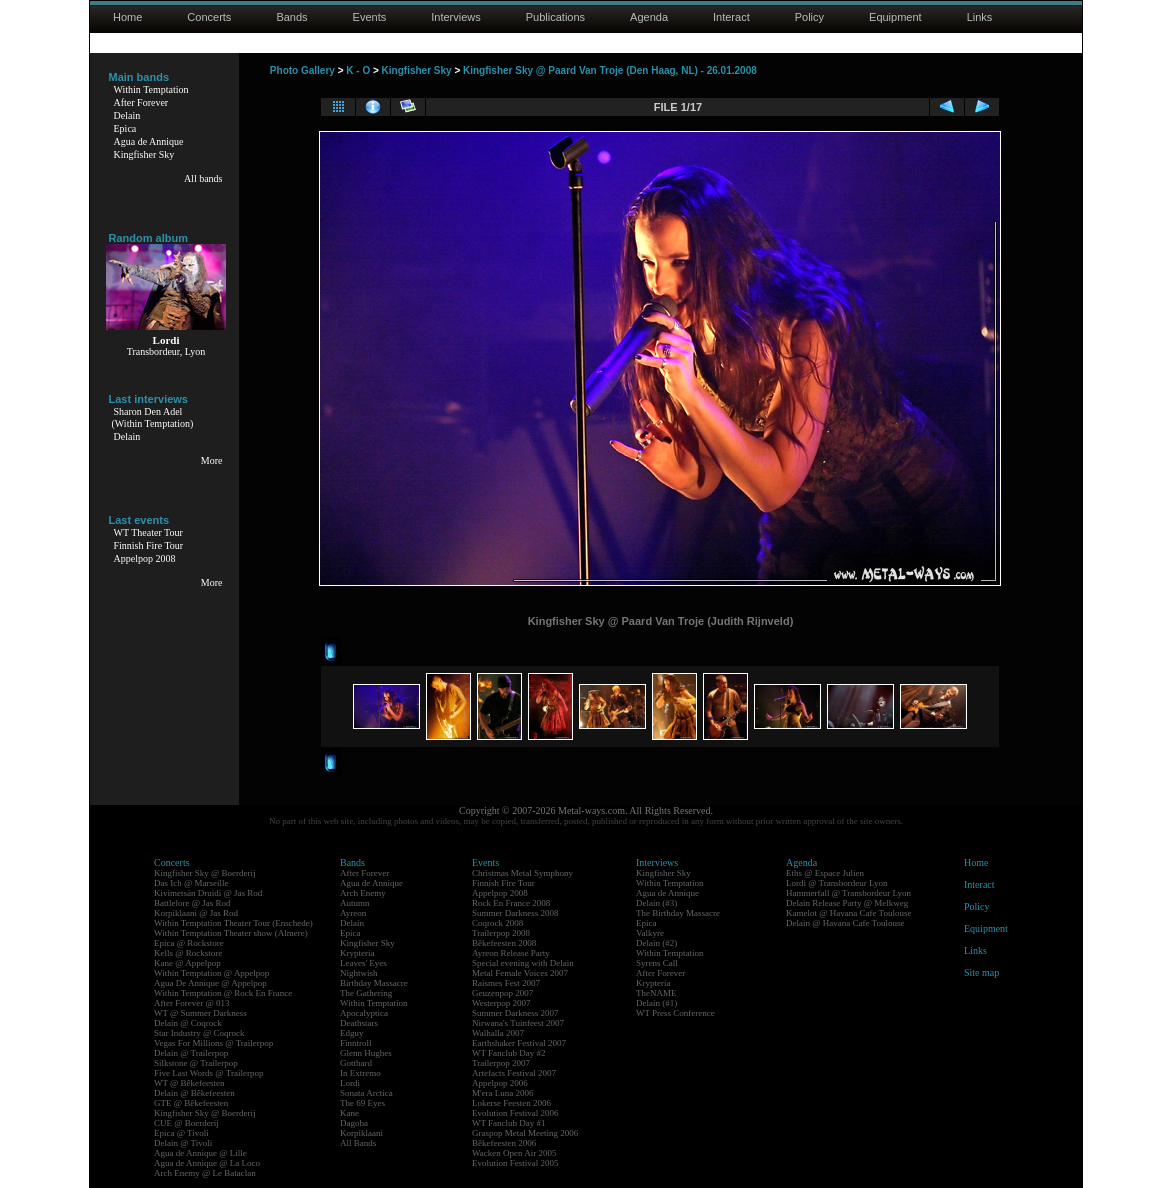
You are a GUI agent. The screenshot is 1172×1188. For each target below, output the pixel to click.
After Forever (141, 102)
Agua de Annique (149, 141)
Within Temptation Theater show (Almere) (231, 933)
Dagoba (354, 1123)
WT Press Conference (675, 1013)
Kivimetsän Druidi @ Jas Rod (208, 893)
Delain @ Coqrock (188, 1023)
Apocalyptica (364, 1013)
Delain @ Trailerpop (191, 1053)
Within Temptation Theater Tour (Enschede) (233, 923)
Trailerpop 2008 (501, 933)
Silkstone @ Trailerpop (196, 1063)
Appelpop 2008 (145, 558)
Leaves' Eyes (363, 963)
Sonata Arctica (366, 1093)
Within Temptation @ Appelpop (211, 973)
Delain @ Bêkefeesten (194, 1093)
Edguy (352, 1033)
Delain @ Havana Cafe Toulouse (845, 923)
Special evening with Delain (523, 963)
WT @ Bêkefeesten (189, 1083)
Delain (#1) (656, 1003)
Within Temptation (151, 89)
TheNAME (656, 993)
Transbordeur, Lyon (166, 351)
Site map (981, 972)
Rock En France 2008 (511, 903)
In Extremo (360, 1073)
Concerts (209, 17)
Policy (809, 17)
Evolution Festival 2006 (515, 1113)
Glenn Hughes (366, 1053)
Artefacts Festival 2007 (514, 1073)
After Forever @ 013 (192, 1003)
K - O (358, 70)
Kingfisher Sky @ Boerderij (205, 873)
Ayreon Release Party (511, 953)
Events (370, 17)
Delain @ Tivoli (183, 1143)
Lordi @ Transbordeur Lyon (837, 883)
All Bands (358, 1143)
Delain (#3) (656, 903)
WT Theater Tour (148, 532)
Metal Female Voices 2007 (520, 973)
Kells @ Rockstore (188, 953)
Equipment (895, 17)
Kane (349, 1113)
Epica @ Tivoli (181, 1133)
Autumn (355, 903)
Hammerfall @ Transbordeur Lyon (848, 893)
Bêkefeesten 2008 (504, 943)
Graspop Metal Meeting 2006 (525, 1133)
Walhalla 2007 (498, 1033)
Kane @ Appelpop (187, 963)
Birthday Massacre (374, 983)
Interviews (456, 17)
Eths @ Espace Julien (825, 873)
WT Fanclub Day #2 (509, 1053)
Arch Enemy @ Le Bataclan (205, 1173)
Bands (291, 17)
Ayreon (353, 913)
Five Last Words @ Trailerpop (208, 1073)
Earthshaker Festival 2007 (519, 1043)
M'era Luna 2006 (503, 1093)
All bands (203, 178)
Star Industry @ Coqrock (199, 1033)
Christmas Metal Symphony (522, 873)
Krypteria (357, 953)
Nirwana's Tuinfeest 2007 (518, 1023)
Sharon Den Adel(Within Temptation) (153, 417)
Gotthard (356, 1063)
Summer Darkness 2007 (515, 1013)
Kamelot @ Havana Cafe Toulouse (848, 913)
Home (127, 17)
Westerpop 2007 (501, 1003)
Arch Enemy (363, 893)
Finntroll (356, 1043)
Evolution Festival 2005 (515, 1163)
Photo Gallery (302, 70)
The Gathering (366, 993)
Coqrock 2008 (497, 923)
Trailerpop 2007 (501, 1063)
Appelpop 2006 (500, 1083)
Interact (731, 17)
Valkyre (650, 933)
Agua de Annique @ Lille (200, 1153)
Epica (125, 128)
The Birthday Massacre (678, 913)
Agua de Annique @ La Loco (207, 1163)
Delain (127, 115)
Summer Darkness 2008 (515, 913)
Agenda (649, 17)
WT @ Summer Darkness (200, 1013)
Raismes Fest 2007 (506, 983)
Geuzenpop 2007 (502, 993)
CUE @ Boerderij (186, 1123)
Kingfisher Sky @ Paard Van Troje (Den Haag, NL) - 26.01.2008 (610, 70)
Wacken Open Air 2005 (514, 1153)
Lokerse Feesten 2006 (511, 1103)
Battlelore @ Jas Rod (192, 903)
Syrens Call (657, 963)
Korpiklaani (361, 1133)
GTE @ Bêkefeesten (191, 1103)
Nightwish (359, 973)
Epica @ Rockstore (189, 943)
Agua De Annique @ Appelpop (210, 983)
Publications (555, 17)
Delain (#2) (656, 943)
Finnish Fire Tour (149, 545)
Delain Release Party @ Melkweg (847, 903)
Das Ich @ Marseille (191, 883)
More (212, 460)
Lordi (350, 1083)
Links (980, 17)
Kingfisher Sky (144, 154)
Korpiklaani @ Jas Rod (196, 913)
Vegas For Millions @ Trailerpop (213, 1043)
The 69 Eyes (362, 1103)
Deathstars (359, 1023)
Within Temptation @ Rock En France (223, 993)
